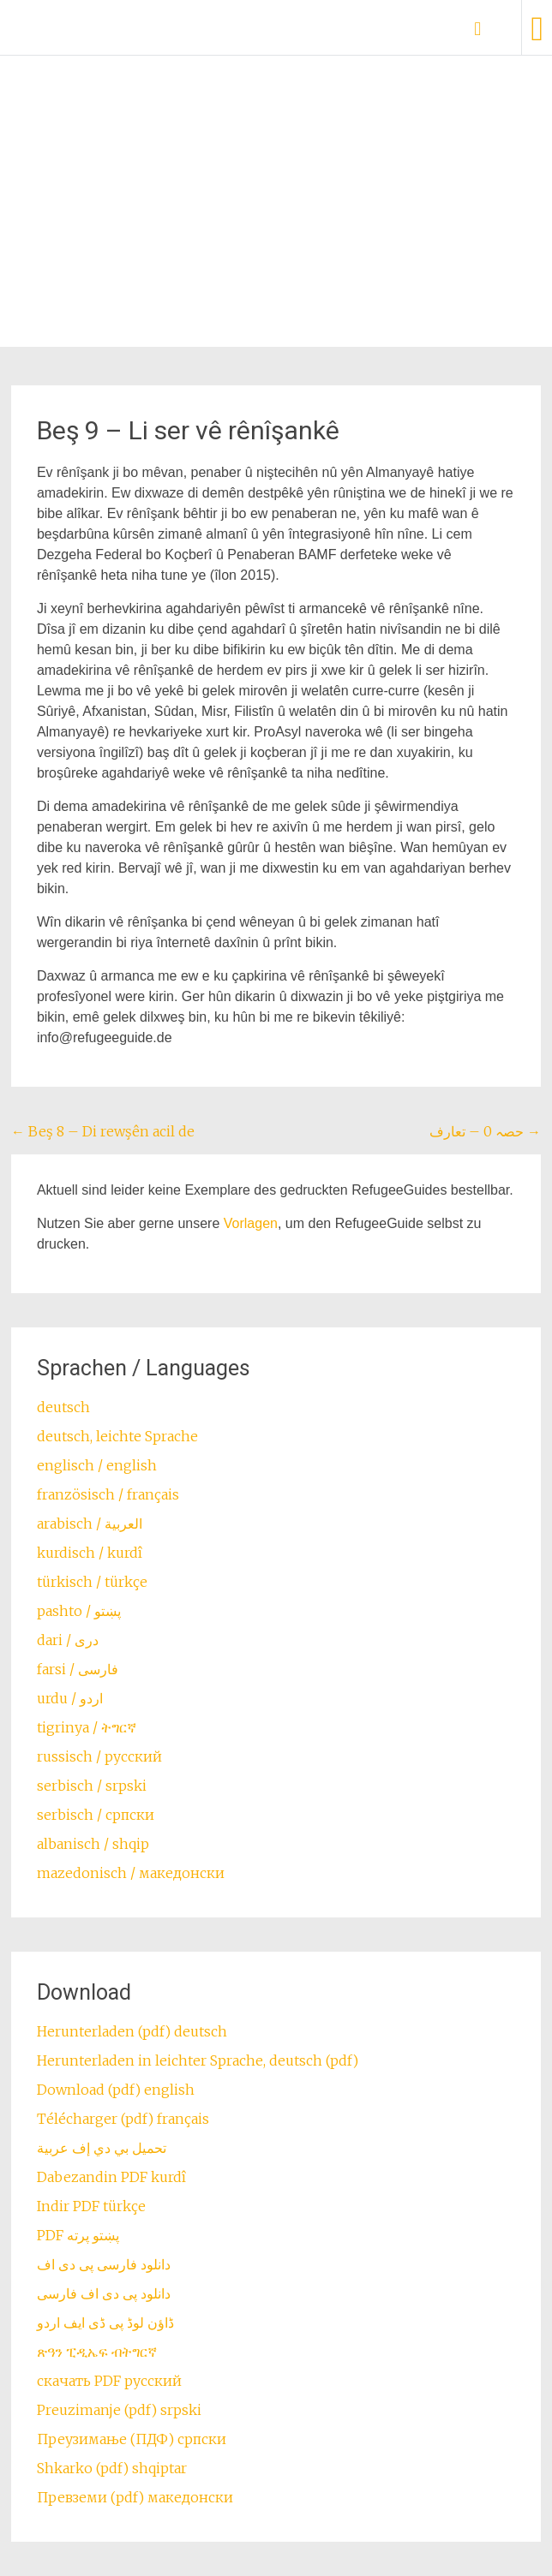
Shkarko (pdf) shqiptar (112, 2468)
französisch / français (108, 1494)
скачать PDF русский (109, 2380)
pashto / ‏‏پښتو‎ (79, 1610)
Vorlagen (251, 1223)
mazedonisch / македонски (131, 1872)
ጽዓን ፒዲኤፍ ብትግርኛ (97, 2351)
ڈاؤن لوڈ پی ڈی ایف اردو (105, 2322)
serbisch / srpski (92, 1785)
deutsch (63, 1407)
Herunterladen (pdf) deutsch (132, 2031)
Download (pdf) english (116, 2089)
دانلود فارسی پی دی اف (104, 2264)
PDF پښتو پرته (78, 2235)
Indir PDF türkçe (91, 2206)
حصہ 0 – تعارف (485, 1131)
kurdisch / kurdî (89, 1552)
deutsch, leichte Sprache (117, 1436)
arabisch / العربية (89, 1523)
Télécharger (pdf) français (123, 2118)
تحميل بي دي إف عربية (101, 2147)
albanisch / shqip (93, 1843)
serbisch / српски (95, 1814)
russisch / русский (99, 1756)
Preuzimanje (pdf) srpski (119, 2409)
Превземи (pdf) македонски (135, 2497)
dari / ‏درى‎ (68, 1640)
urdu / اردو (70, 1698)
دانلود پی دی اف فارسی (104, 2293)
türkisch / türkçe (92, 1581)
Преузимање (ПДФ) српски (131, 2439)
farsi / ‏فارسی (77, 1669)
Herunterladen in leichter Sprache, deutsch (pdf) (197, 2060)
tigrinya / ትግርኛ (86, 1727)
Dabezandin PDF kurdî (111, 2176)
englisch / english (97, 1465)
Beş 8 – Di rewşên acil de (103, 1131)
